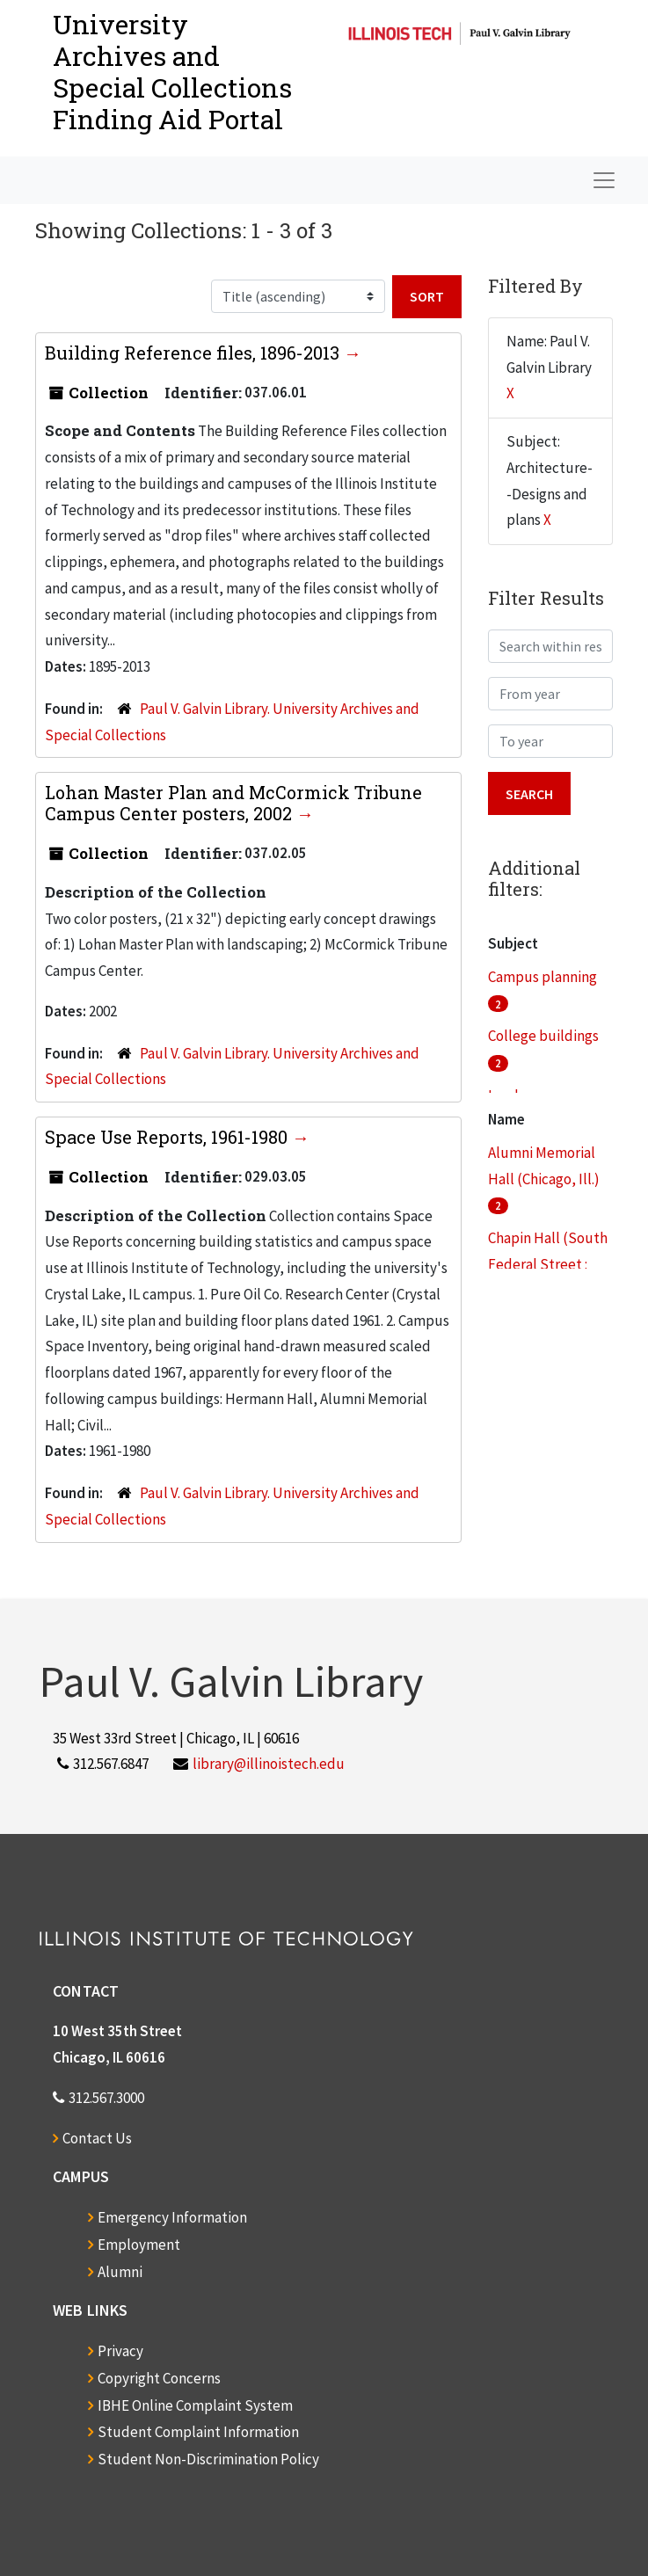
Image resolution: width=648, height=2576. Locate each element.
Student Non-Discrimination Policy (208, 2459)
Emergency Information (172, 2217)
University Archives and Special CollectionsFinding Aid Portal (172, 71)
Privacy (120, 2351)
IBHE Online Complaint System (195, 2405)
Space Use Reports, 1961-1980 (168, 1136)
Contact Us (97, 2138)
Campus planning (542, 976)
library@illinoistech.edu (269, 1763)
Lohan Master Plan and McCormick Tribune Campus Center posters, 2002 (233, 803)
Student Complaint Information (198, 2431)
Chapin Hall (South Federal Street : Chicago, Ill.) (548, 1264)
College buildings (543, 1035)
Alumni (120, 2271)
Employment (139, 2244)
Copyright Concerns (159, 2378)
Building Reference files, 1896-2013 (194, 352)
